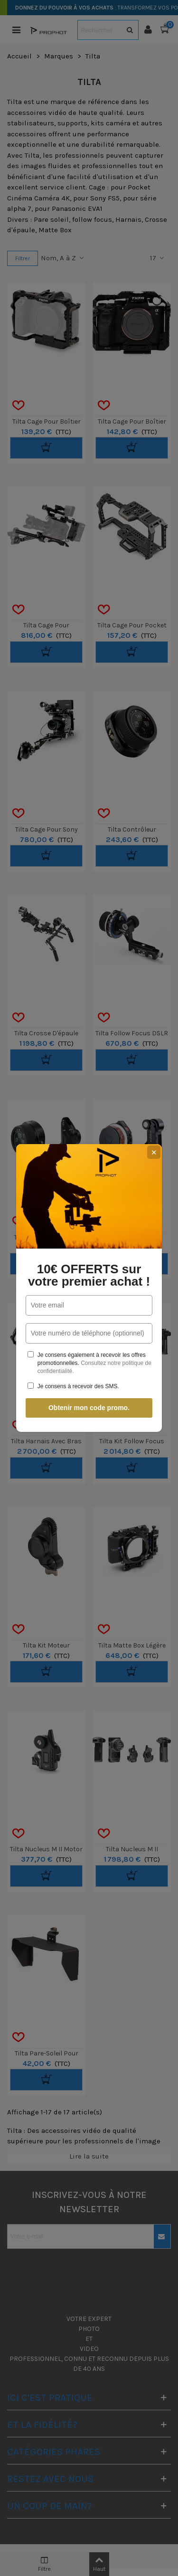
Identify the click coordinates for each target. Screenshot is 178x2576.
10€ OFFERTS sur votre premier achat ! (89, 1275)
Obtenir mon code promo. (89, 1407)
